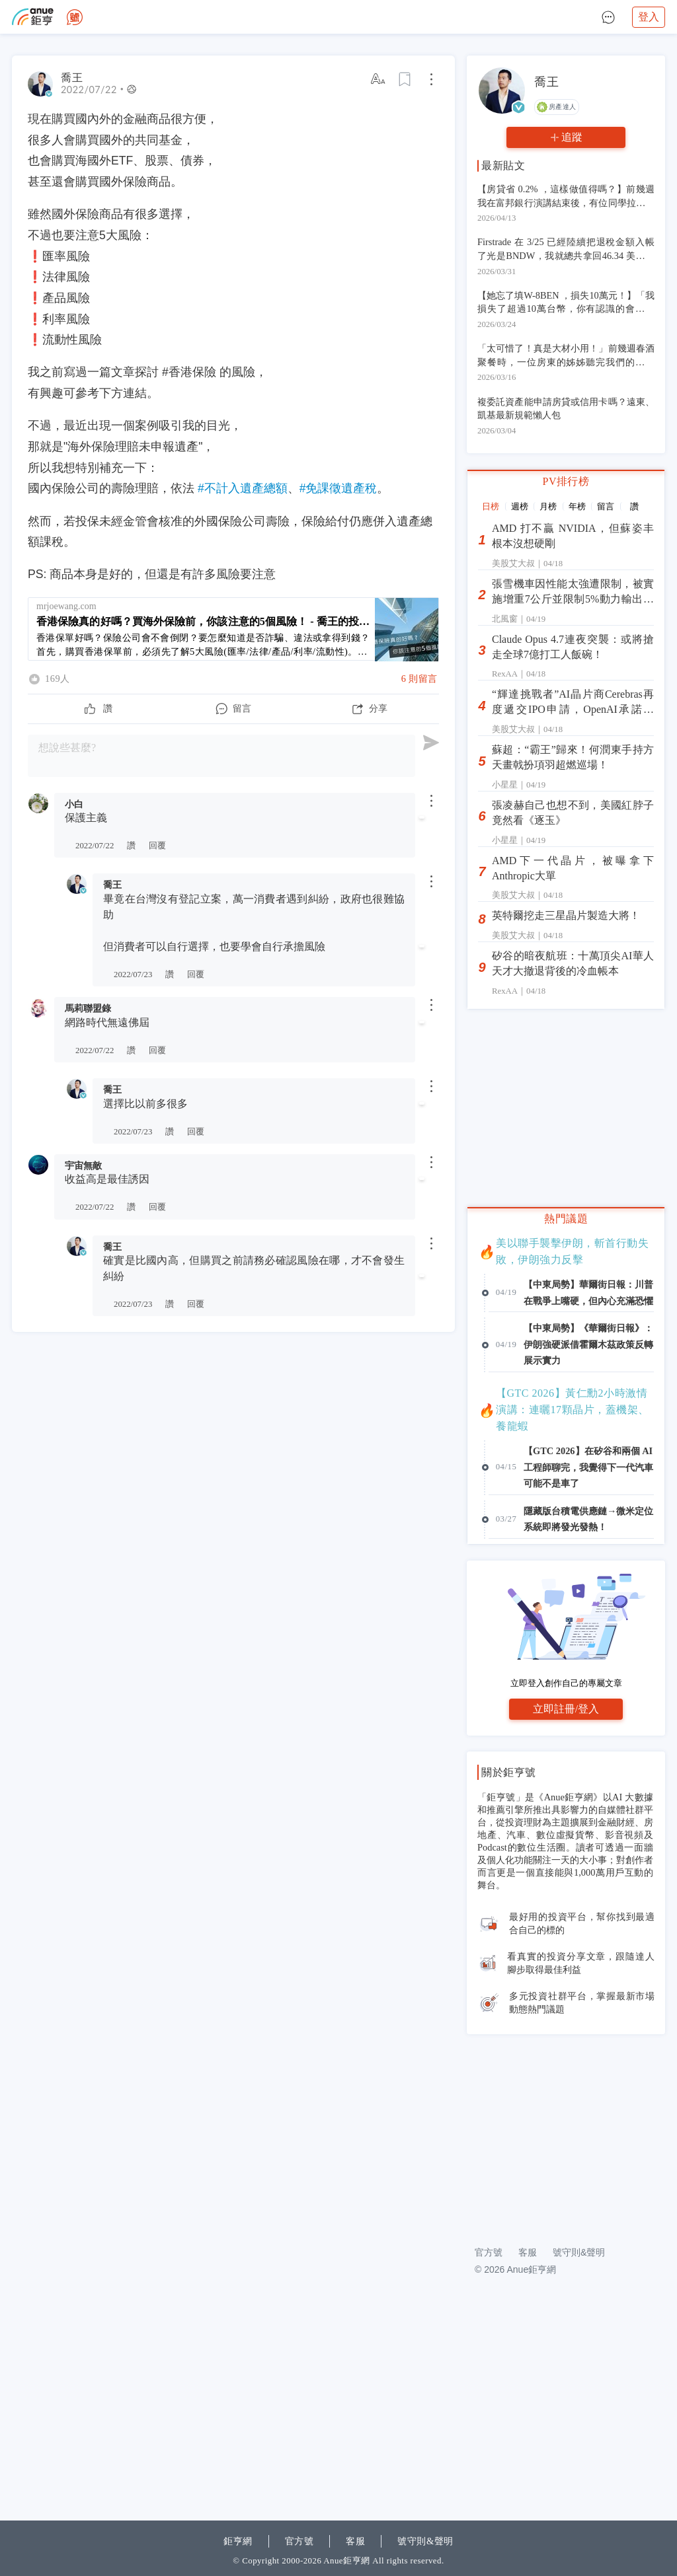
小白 (74, 804)
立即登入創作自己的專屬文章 (566, 1864)
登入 (648, 16)
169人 (57, 679)
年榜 (577, 506)
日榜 (490, 506)
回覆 (157, 845)
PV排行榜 (566, 481)
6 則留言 (419, 678)
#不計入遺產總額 (243, 488)
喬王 (112, 884)
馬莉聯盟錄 (88, 1008)
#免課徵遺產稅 (338, 488)
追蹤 (571, 137)
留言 (605, 506)
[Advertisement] (233, 1430)
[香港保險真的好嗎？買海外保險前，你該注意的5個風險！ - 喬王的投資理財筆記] (233, 629)
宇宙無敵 (83, 1165)
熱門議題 (566, 1218)
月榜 (548, 506)
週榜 (519, 506)
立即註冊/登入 (566, 1889)
